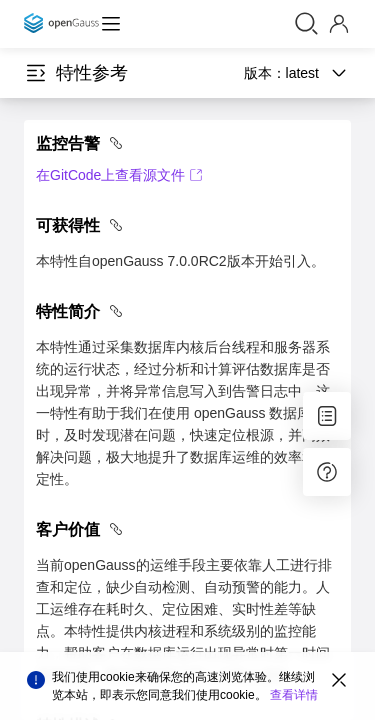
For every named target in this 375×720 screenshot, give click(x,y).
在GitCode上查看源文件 (119, 175)
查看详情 (294, 695)
